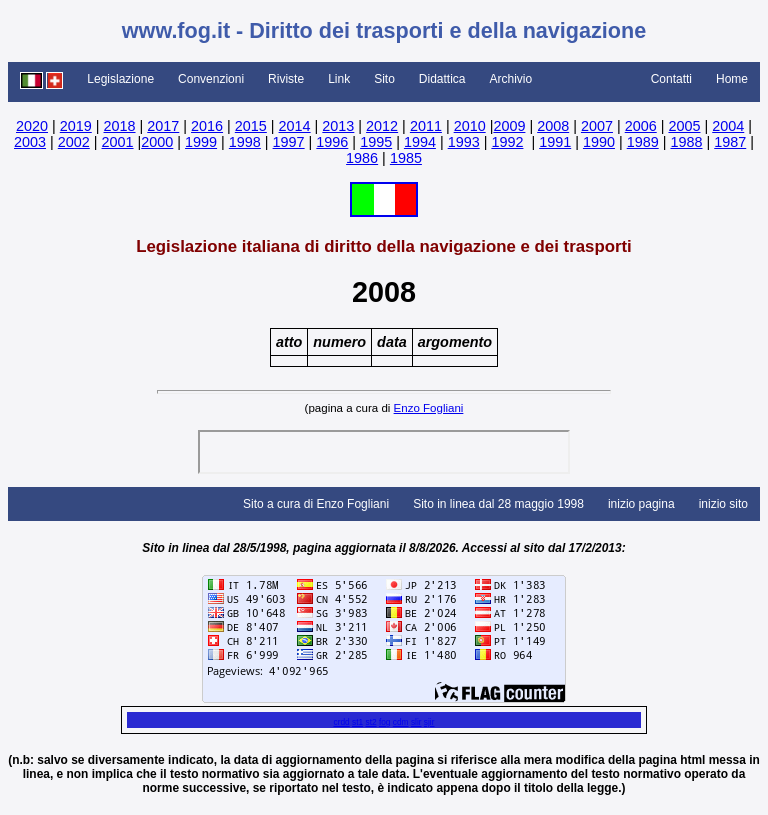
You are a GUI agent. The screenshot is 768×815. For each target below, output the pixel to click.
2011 (426, 126)
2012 (382, 126)
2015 (251, 126)
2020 (32, 126)
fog (385, 722)
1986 (362, 158)
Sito (384, 79)
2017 (163, 126)
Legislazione (120, 79)
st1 (357, 722)
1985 (406, 158)
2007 (597, 126)
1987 (730, 142)
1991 (555, 142)
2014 (295, 126)
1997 (289, 142)
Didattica (442, 79)
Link (339, 79)
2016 (207, 126)
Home (732, 79)
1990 (599, 142)
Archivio (511, 79)
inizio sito (723, 504)
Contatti (671, 79)
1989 (643, 142)
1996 (332, 142)
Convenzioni (211, 79)
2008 (553, 126)
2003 (30, 142)
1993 (464, 142)
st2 (370, 722)
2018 (120, 126)
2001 (118, 142)
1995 (376, 142)
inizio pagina (641, 504)
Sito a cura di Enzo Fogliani (316, 504)
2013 (338, 126)
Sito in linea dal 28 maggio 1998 (498, 504)
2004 (728, 126)
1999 (201, 142)
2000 (157, 142)
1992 (507, 142)
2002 (74, 142)
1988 (686, 142)
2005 (684, 126)
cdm (401, 722)
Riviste (286, 79)
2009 (509, 126)
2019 (76, 126)
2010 (470, 126)
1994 (420, 142)
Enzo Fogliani (429, 408)
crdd (341, 722)
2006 (641, 126)
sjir (429, 722)
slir (416, 722)
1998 (245, 142)
